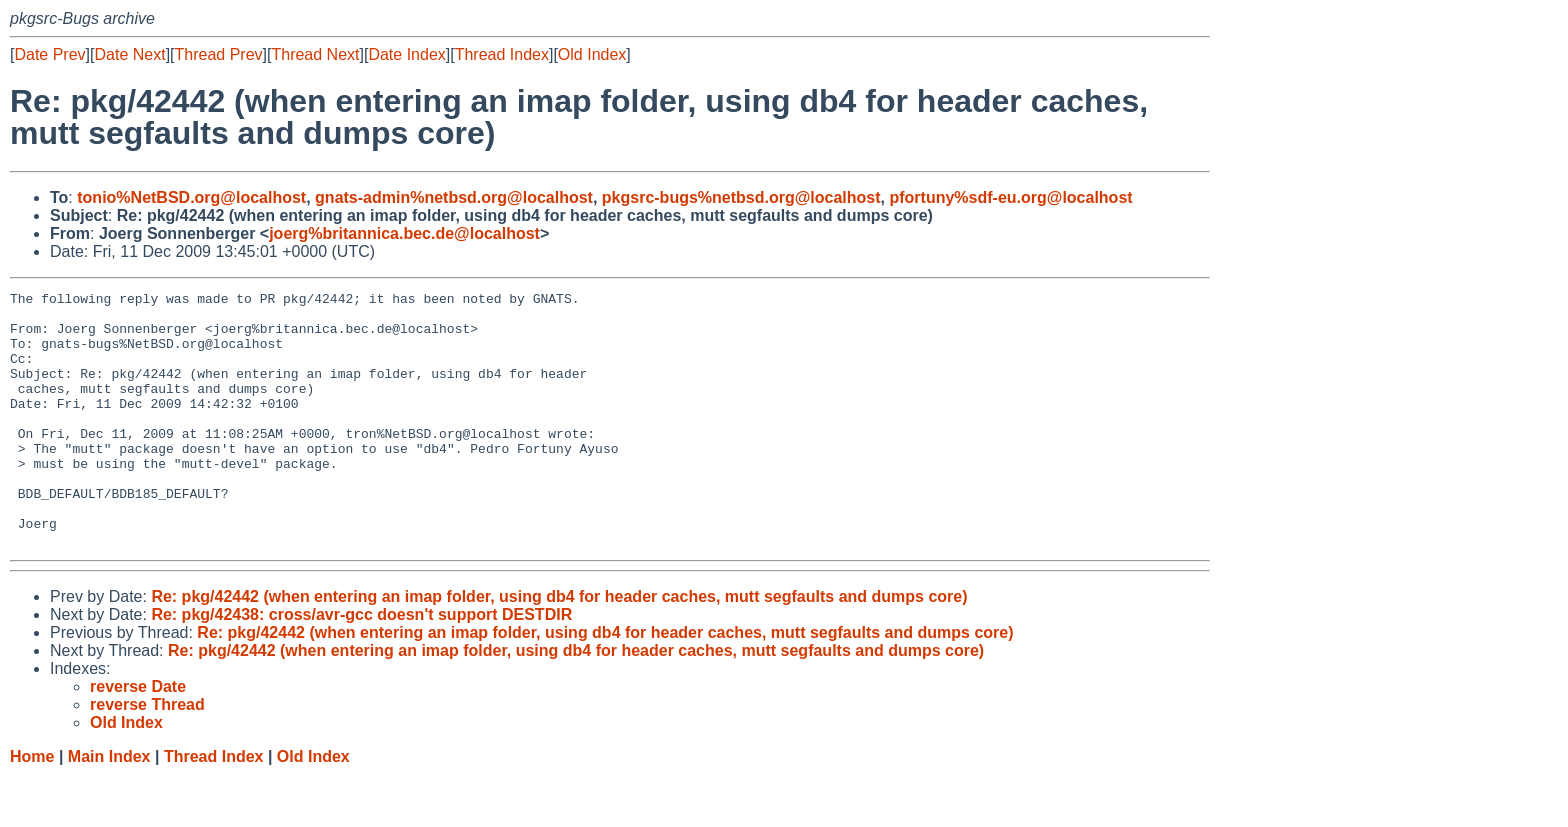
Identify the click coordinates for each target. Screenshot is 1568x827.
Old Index (592, 54)
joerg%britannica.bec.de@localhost (404, 233)
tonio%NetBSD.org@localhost (191, 197)
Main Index (109, 807)
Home (32, 807)
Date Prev (49, 54)
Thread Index (502, 54)
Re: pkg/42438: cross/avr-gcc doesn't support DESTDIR (361, 665)
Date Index (406, 54)
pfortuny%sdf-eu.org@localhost (1010, 197)
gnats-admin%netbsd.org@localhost (454, 197)
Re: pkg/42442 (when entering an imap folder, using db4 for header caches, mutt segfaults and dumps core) (559, 647)
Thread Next (315, 54)
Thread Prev (219, 54)
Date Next (129, 54)
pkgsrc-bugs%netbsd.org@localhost (741, 197)
